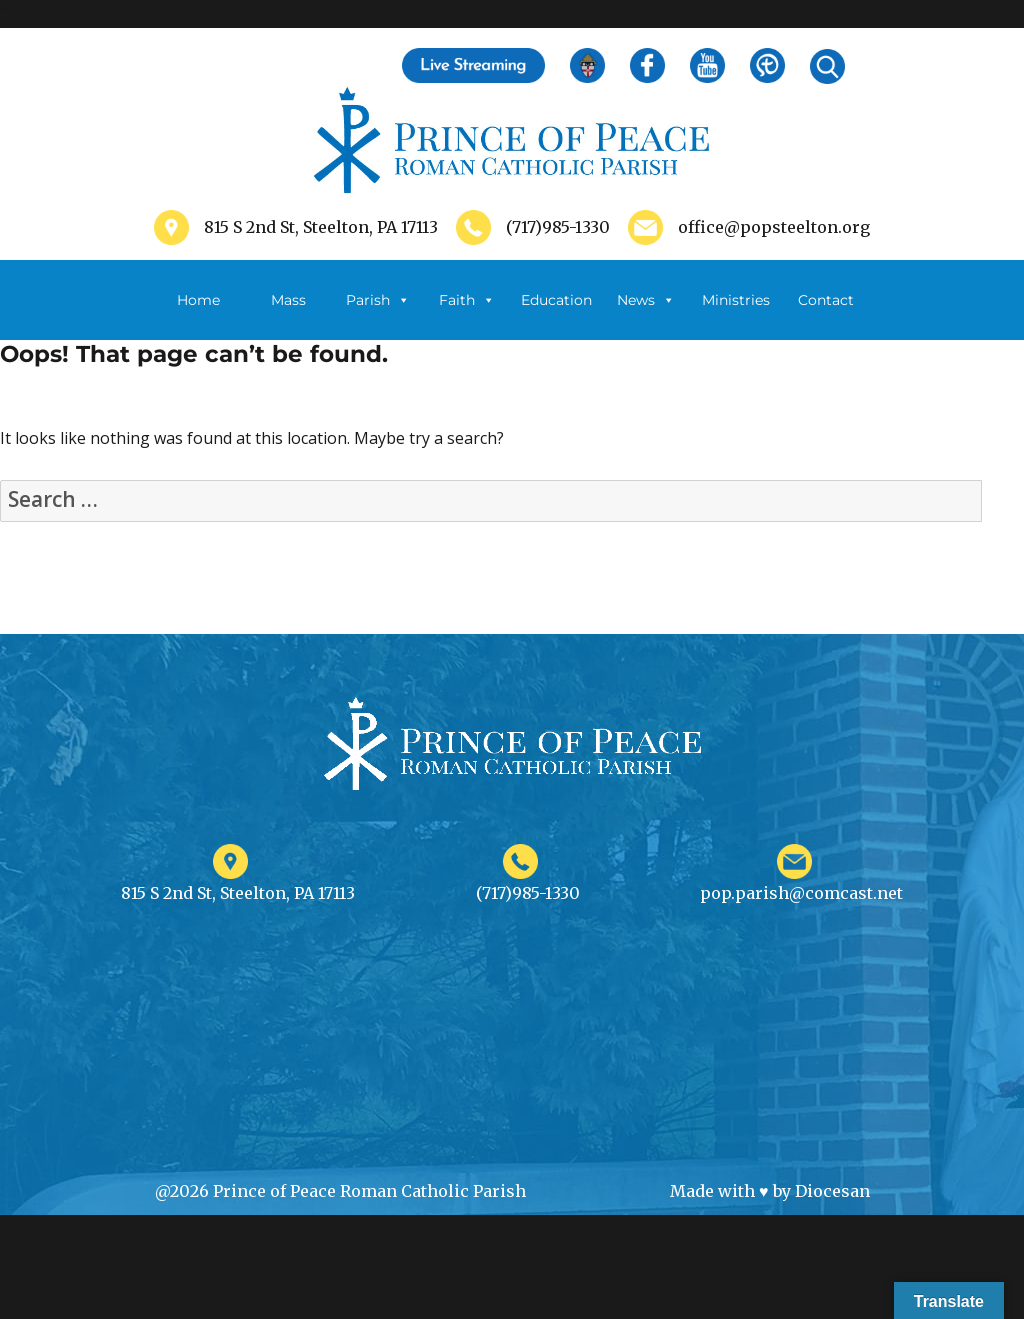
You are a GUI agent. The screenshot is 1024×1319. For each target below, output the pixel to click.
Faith (467, 300)
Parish (378, 300)
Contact (826, 300)
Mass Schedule (288, 315)
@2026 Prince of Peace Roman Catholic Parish (340, 1191)
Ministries (736, 315)
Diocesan (832, 1191)
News (646, 300)
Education (556, 300)
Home (198, 300)
